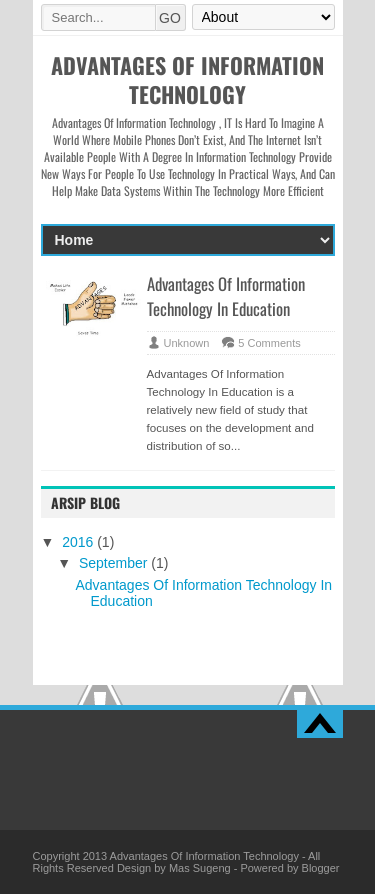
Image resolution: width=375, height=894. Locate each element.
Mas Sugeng (200, 868)
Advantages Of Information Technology (204, 856)
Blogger (321, 868)
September (115, 563)
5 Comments (269, 343)
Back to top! (320, 724)
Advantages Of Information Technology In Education (226, 296)
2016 (79, 542)
